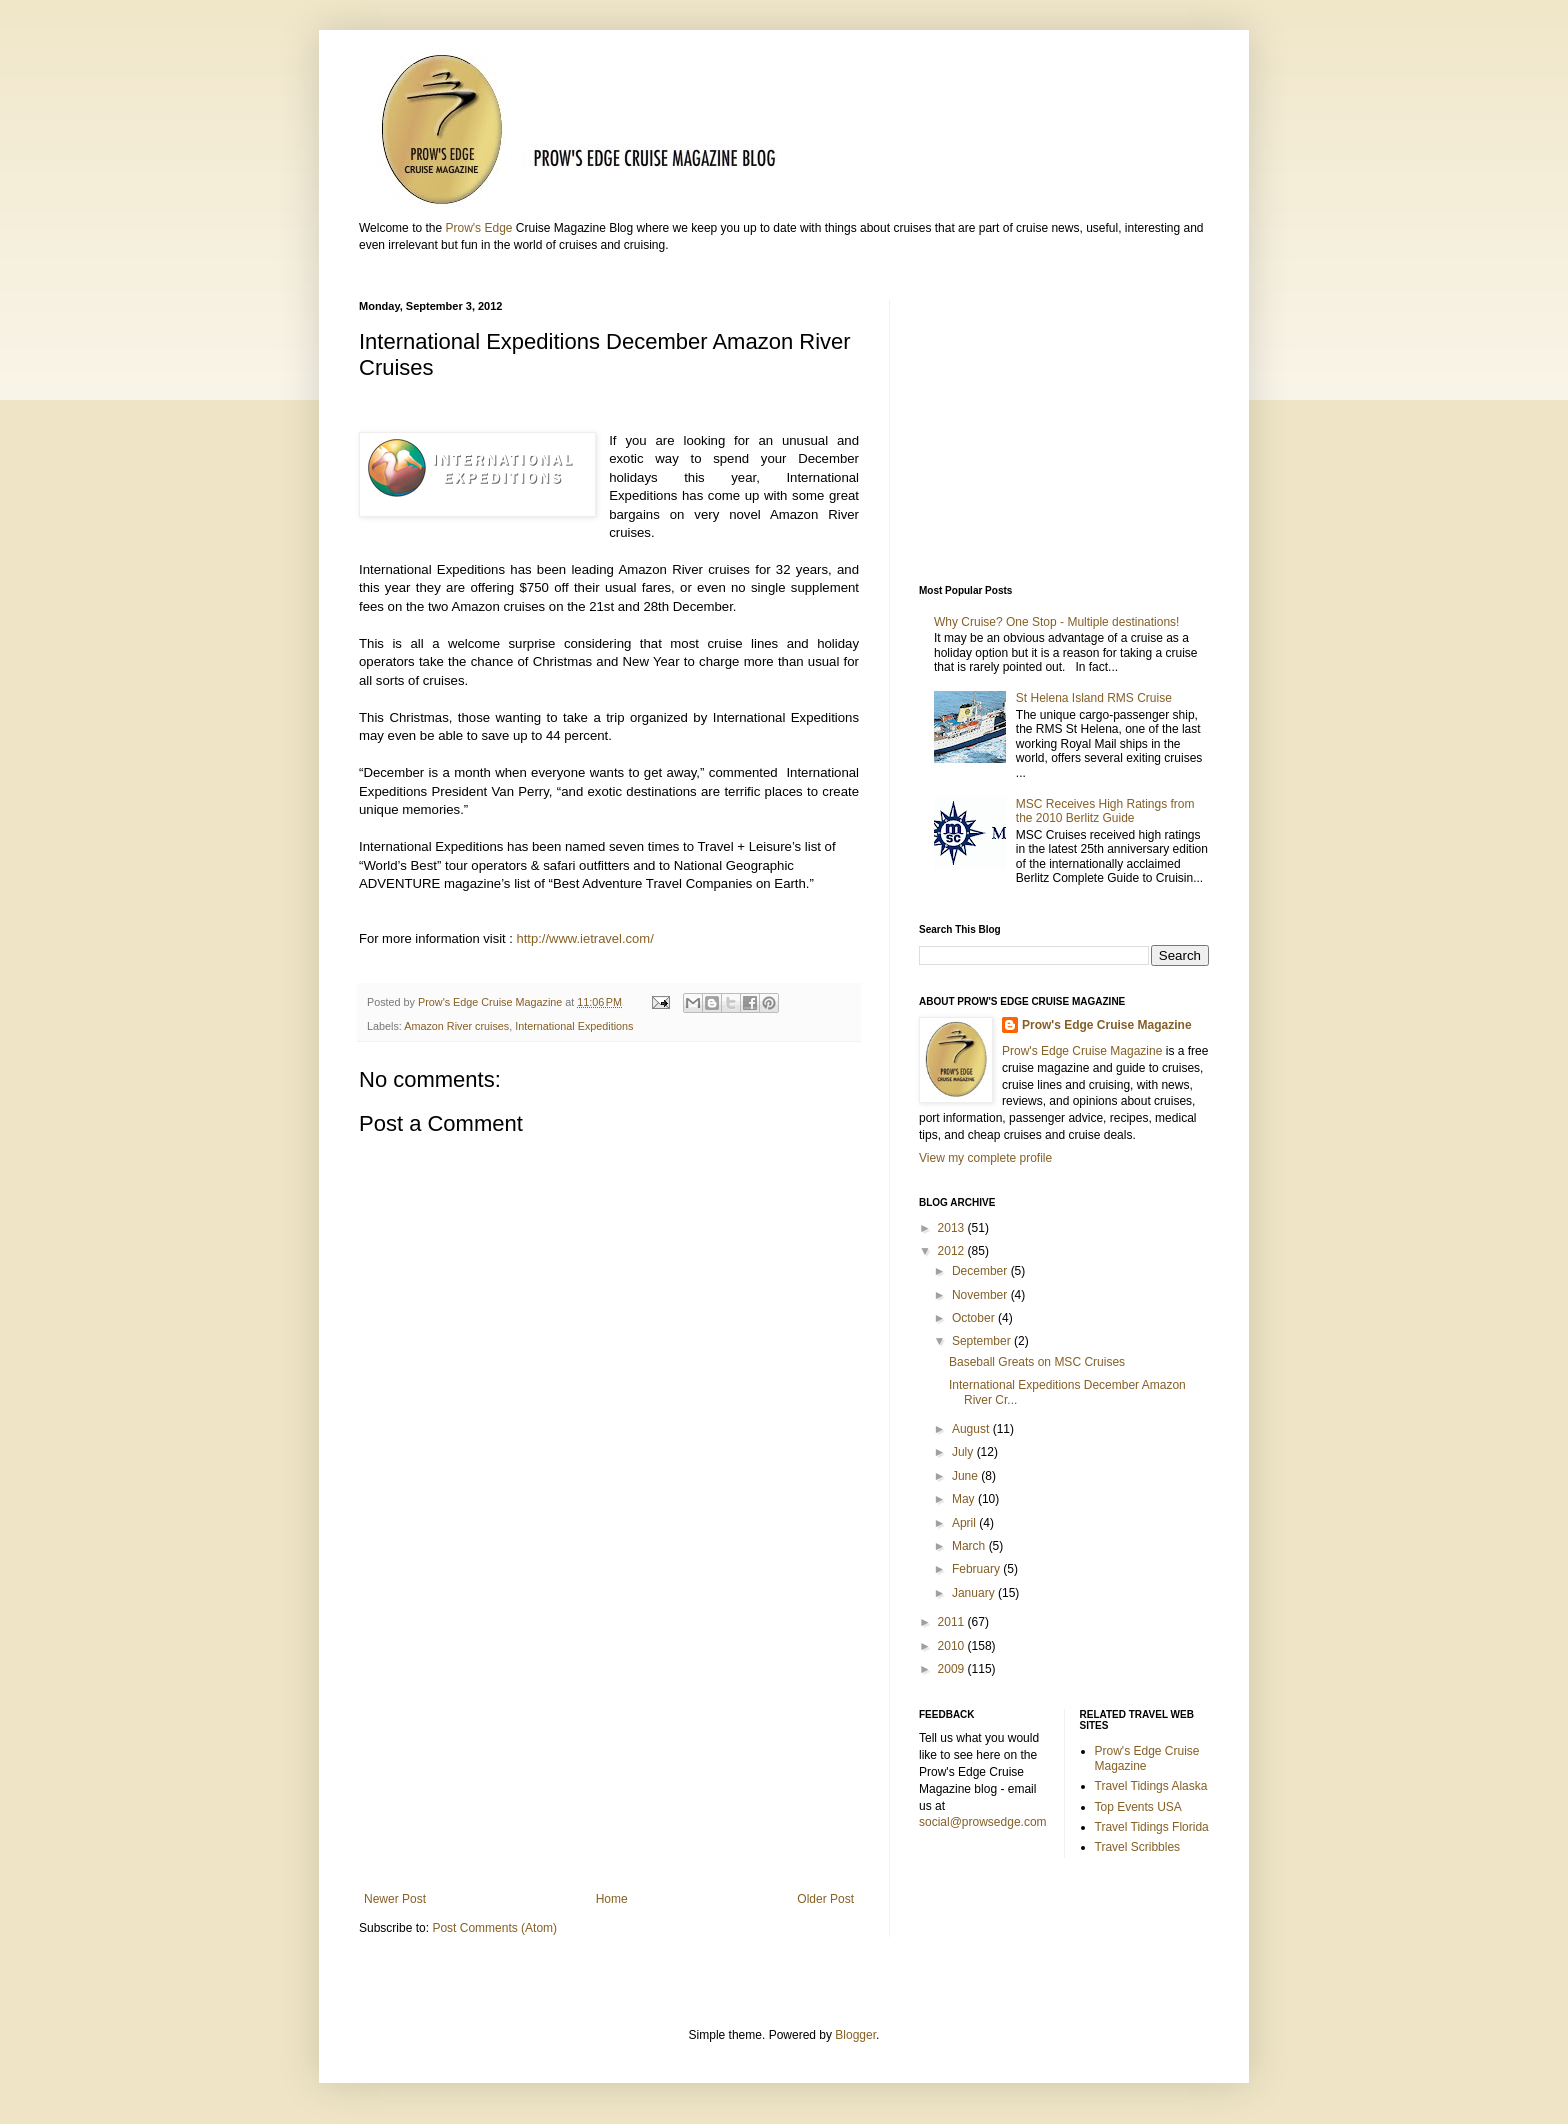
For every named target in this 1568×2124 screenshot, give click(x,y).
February (977, 1569)
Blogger (855, 2035)
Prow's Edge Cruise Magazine (1107, 1025)
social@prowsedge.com (983, 1822)
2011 (953, 1622)
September (983, 1341)
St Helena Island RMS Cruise (1094, 698)
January (975, 1593)
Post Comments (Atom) (494, 1928)
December (981, 1271)
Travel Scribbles (1138, 1847)
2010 (953, 1646)
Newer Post (395, 1899)
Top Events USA (1138, 1807)
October (975, 1318)
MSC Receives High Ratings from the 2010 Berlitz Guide (1105, 811)
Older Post (825, 1899)
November (981, 1295)
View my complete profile (985, 1158)
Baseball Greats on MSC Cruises (1037, 1362)
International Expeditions (574, 1026)
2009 (953, 1669)
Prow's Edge (478, 228)
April (965, 1523)
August (972, 1429)
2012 (953, 1251)
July (964, 1452)
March (970, 1546)
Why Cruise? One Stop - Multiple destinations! (1058, 622)
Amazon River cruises (456, 1026)
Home (612, 1899)
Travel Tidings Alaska (1151, 1786)
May (965, 1499)
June (966, 1476)
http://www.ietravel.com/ (585, 938)
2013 (953, 1228)
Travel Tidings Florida (1152, 1827)
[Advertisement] (609, 1727)
